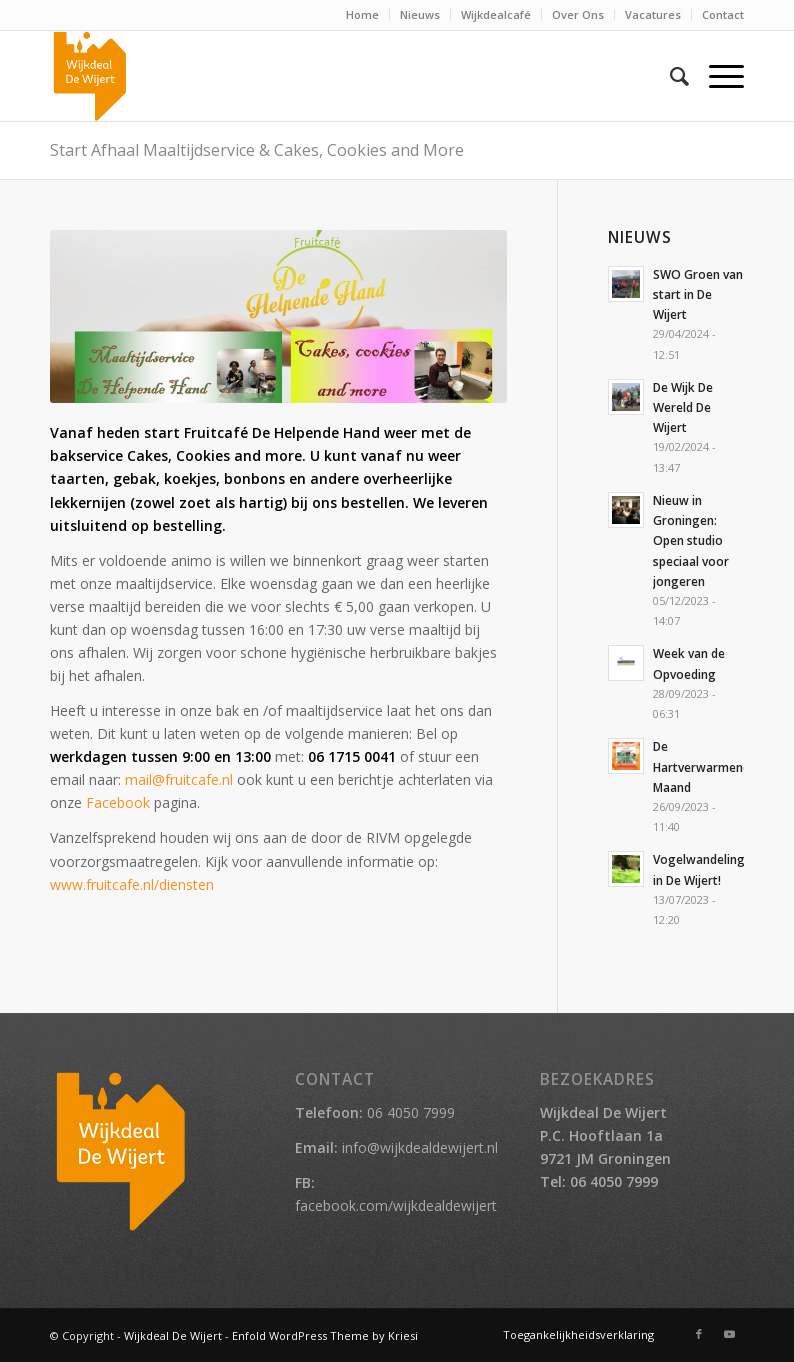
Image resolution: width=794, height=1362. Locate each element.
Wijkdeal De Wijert (173, 1335)
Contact (723, 14)
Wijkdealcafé (496, 14)
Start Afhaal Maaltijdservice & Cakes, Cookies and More (257, 150)
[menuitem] (363, 15)
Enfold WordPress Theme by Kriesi (325, 1335)
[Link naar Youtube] (729, 1334)
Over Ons (578, 14)
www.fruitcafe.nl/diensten (132, 884)
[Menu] (716, 76)
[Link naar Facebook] (699, 1334)
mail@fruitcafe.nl (179, 779)
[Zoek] (669, 76)
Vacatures (653, 14)
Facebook (118, 802)
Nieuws (420, 14)
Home (362, 14)
